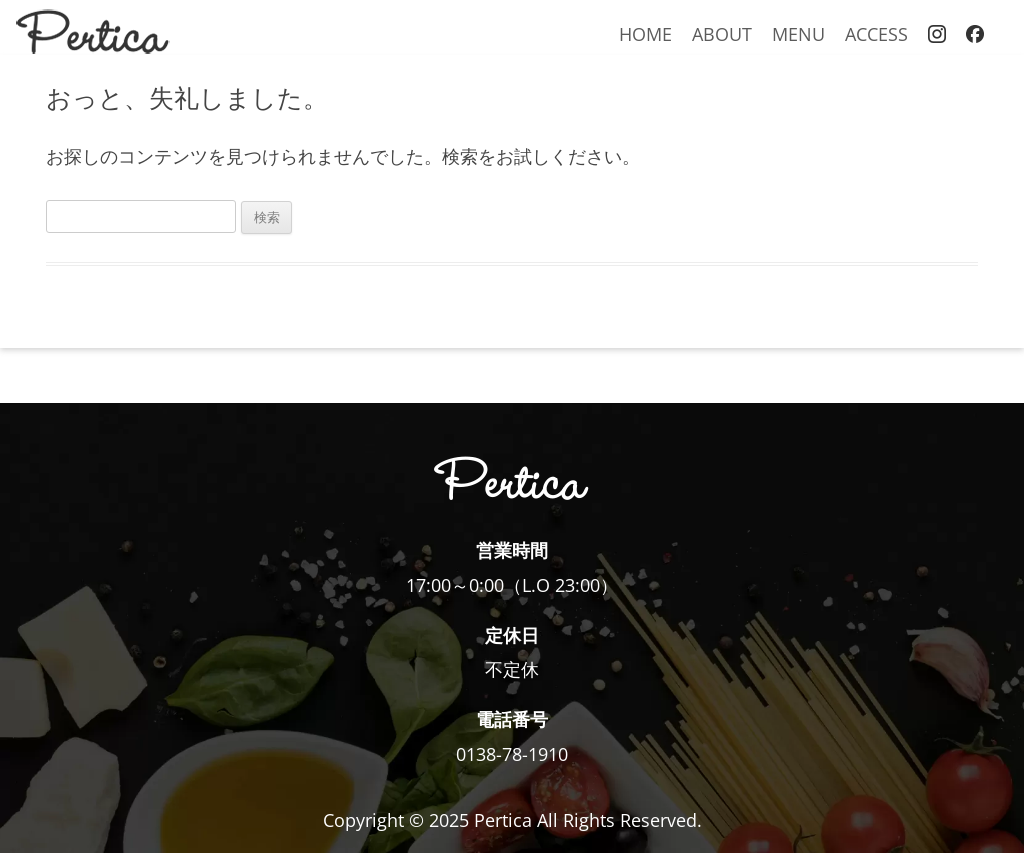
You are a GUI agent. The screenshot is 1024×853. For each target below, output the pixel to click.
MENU (798, 33)
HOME (645, 33)
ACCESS (876, 33)
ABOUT (722, 33)
